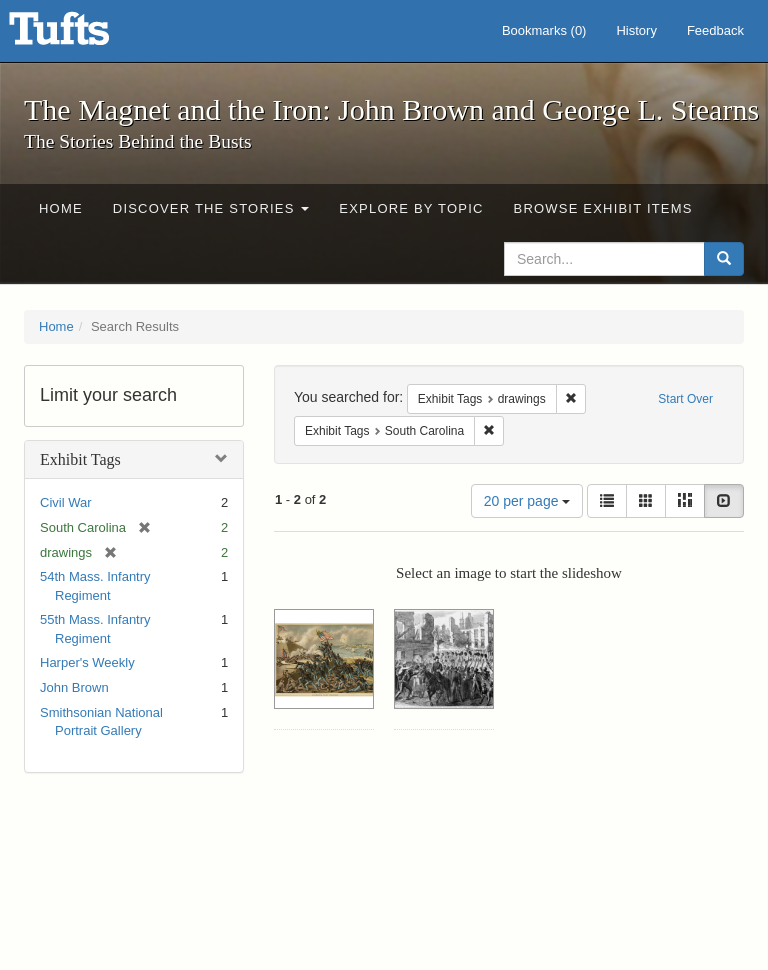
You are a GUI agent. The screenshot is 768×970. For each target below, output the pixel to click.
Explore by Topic (411, 208)
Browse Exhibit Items (603, 208)
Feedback (715, 30)
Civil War (66, 502)
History (636, 30)
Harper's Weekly (87, 662)
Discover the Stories (211, 208)
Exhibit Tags (80, 459)
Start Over (685, 399)
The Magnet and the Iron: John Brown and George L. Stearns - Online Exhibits (84, 35)
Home (61, 208)
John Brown (74, 687)
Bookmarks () (544, 30)
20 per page (527, 501)
